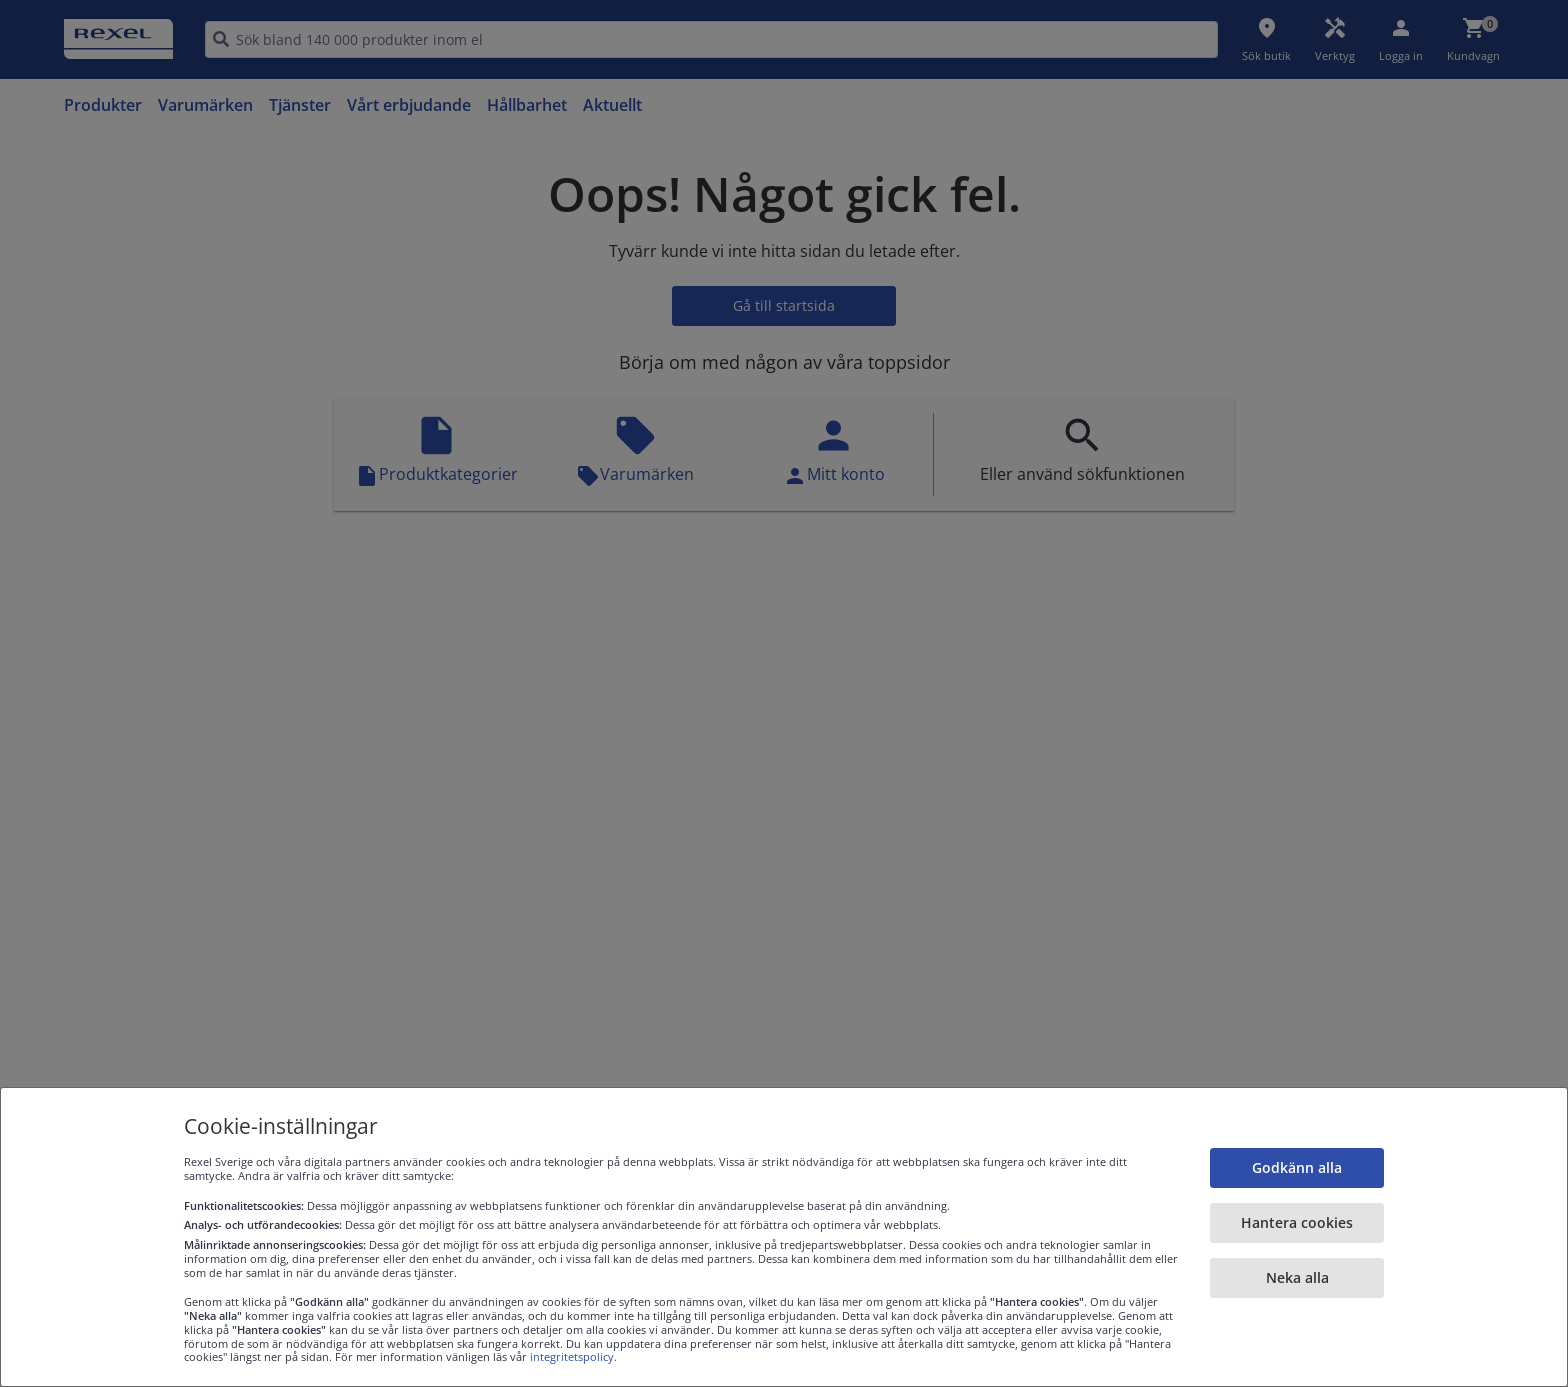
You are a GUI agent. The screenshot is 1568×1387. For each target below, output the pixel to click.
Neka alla (1297, 1277)
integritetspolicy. (573, 1356)
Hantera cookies (1297, 1222)
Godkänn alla (1297, 1167)
